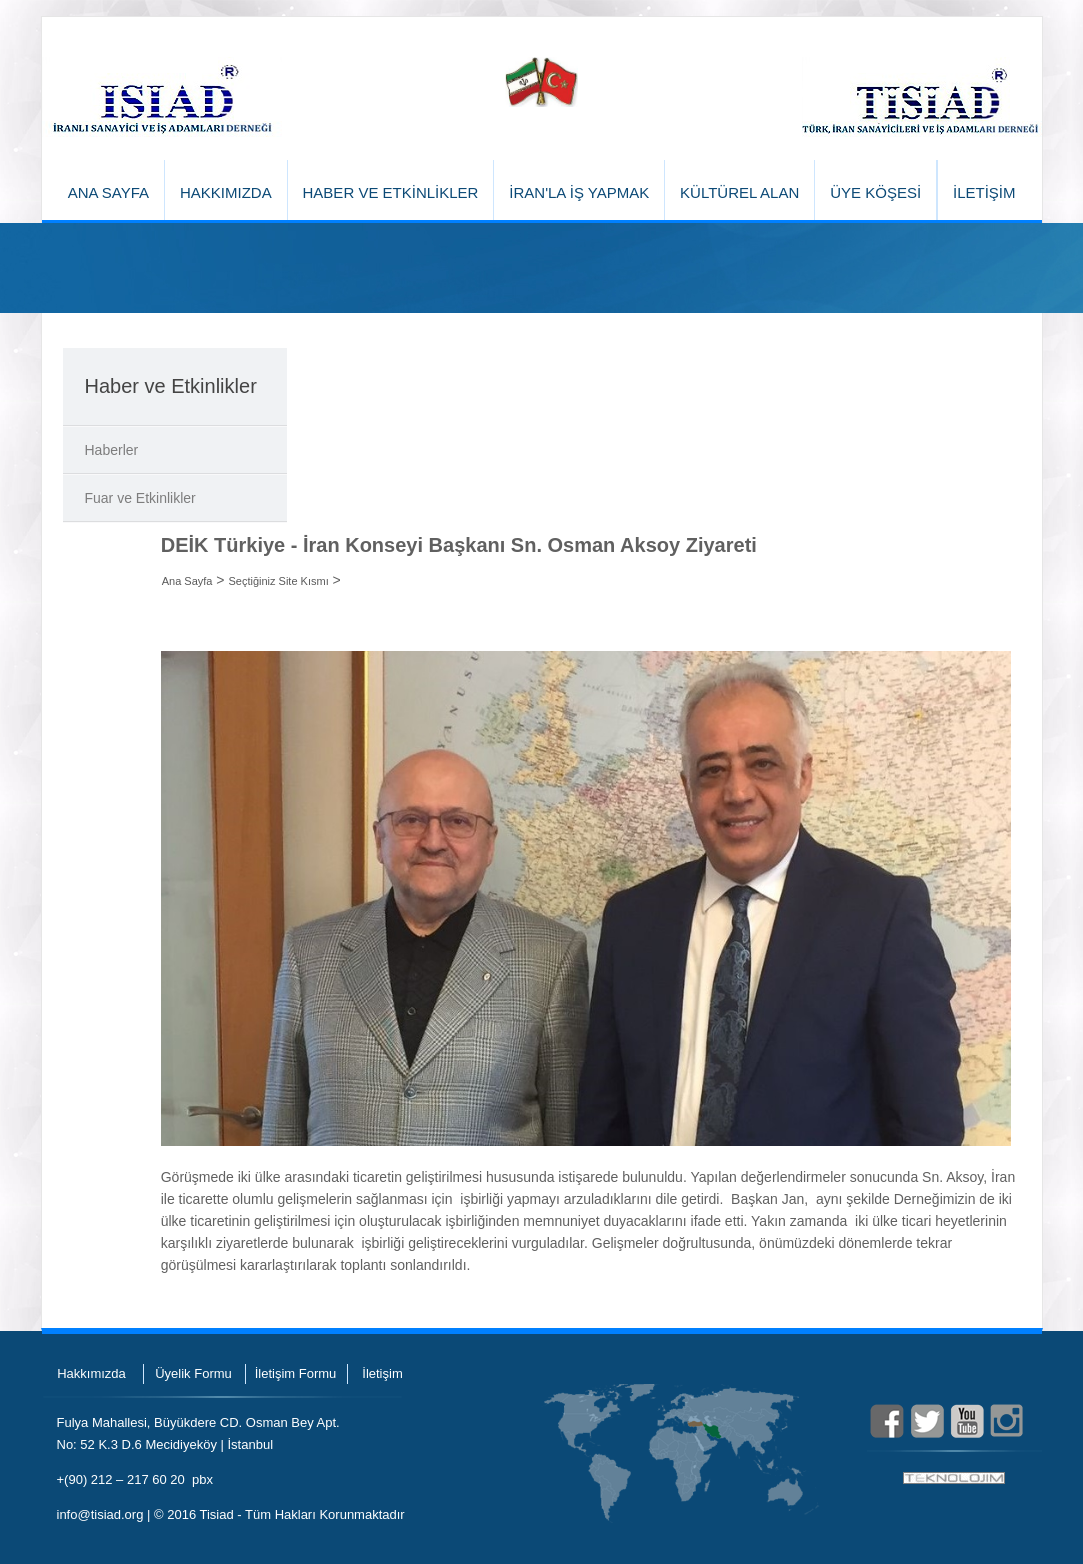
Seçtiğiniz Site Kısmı (278, 581)
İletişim (382, 1373)
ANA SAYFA (108, 192)
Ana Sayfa (187, 581)
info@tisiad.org (100, 1514)
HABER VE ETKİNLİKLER (391, 192)
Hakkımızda (91, 1373)
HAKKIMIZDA (226, 192)
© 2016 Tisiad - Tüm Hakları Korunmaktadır (279, 1514)
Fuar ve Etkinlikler (140, 498)
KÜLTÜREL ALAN (739, 192)
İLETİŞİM (984, 192)
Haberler (112, 450)
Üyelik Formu (193, 1373)
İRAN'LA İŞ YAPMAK (579, 192)
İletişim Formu (296, 1373)
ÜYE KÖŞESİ (875, 192)
